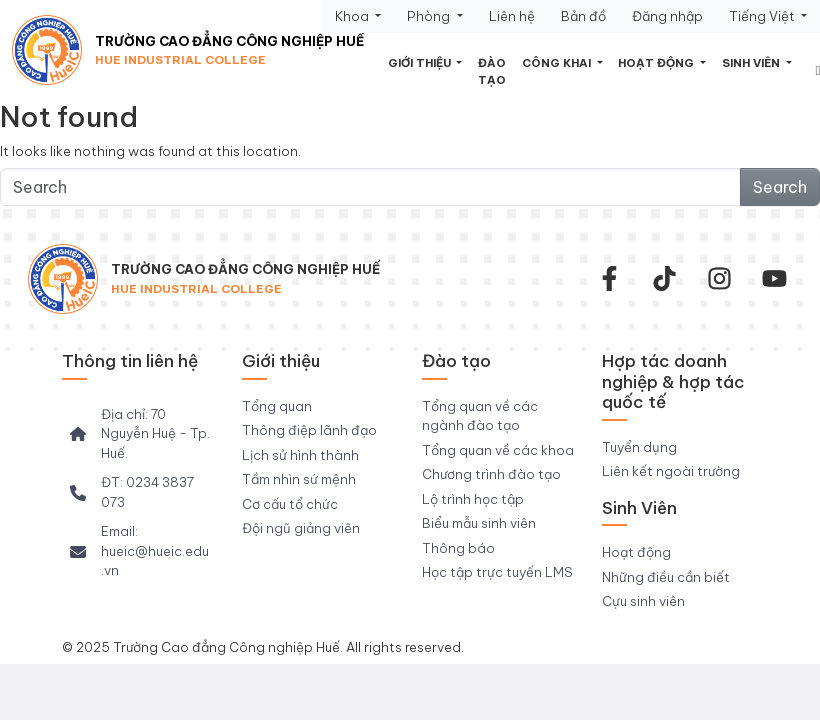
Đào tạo (492, 71)
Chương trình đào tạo (491, 474)
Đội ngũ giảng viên (301, 528)
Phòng (430, 16)
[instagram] (719, 278)
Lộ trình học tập (473, 499)
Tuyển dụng (639, 447)
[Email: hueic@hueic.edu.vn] (140, 551)
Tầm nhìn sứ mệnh (299, 479)
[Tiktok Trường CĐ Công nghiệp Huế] (664, 278)
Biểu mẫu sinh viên (479, 523)
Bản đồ (583, 16)
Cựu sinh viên (643, 601)
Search (780, 187)
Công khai (558, 63)
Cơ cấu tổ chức (290, 504)
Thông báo (458, 548)
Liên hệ (512, 16)
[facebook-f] (609, 278)
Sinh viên (752, 63)
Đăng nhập (667, 16)
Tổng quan (277, 406)
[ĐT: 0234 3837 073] (140, 492)
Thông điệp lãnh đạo (309, 430)
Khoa (353, 16)
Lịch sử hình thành (300, 455)
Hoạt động (657, 63)
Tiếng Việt (763, 16)
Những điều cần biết (666, 577)
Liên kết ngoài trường (671, 471)
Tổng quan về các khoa (498, 450)
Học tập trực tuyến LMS (497, 572)
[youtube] (774, 278)
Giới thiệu (421, 63)
